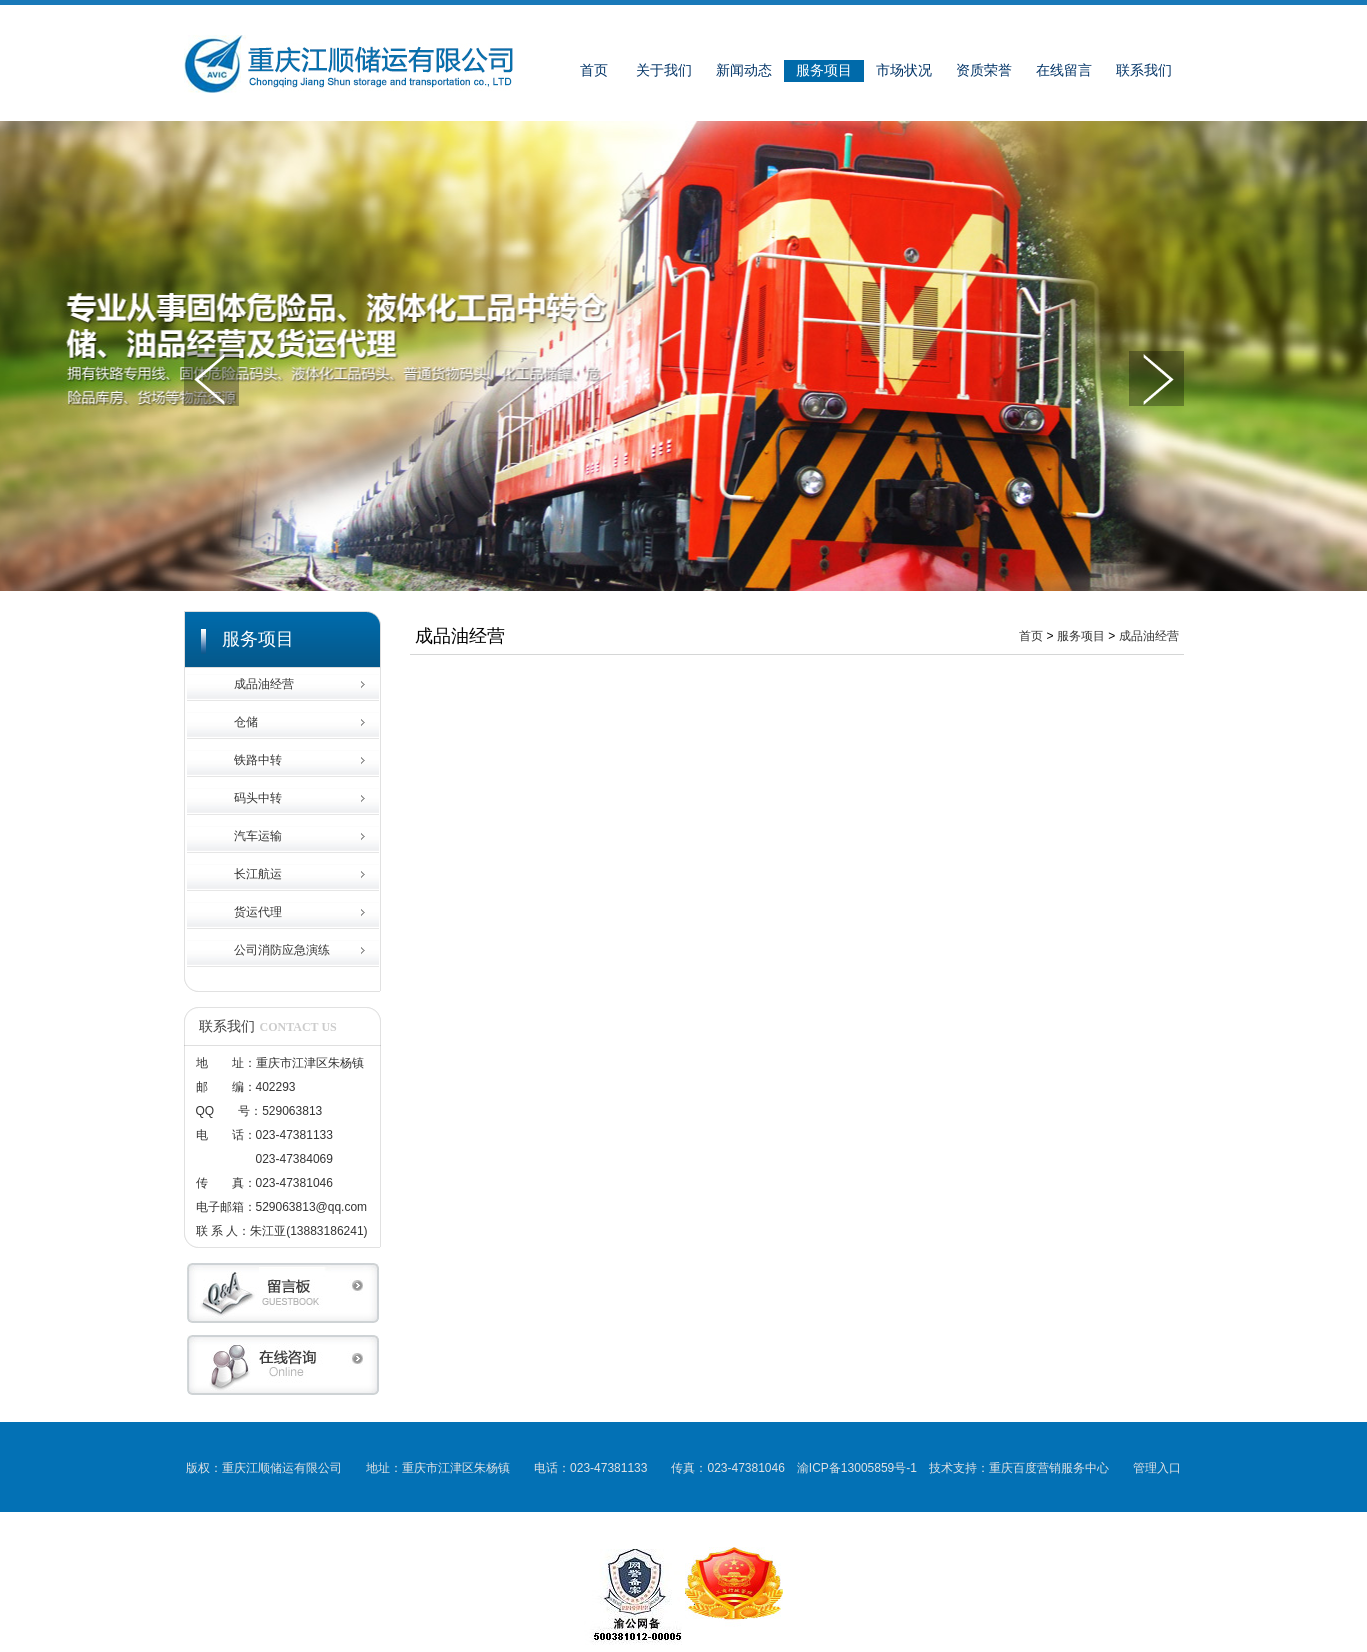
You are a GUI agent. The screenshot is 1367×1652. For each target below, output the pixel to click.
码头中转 (258, 798)
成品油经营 (264, 684)
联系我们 (1144, 70)
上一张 (211, 378)
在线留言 (1064, 70)
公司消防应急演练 (282, 950)
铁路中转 (258, 760)
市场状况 (904, 70)
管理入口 (1157, 1468)
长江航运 (258, 874)
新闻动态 (744, 70)
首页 (594, 70)
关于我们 (664, 70)
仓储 (246, 722)
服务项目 (824, 70)
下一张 (1156, 378)
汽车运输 (258, 836)
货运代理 (258, 912)
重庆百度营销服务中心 (1049, 1468)
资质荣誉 (984, 70)
